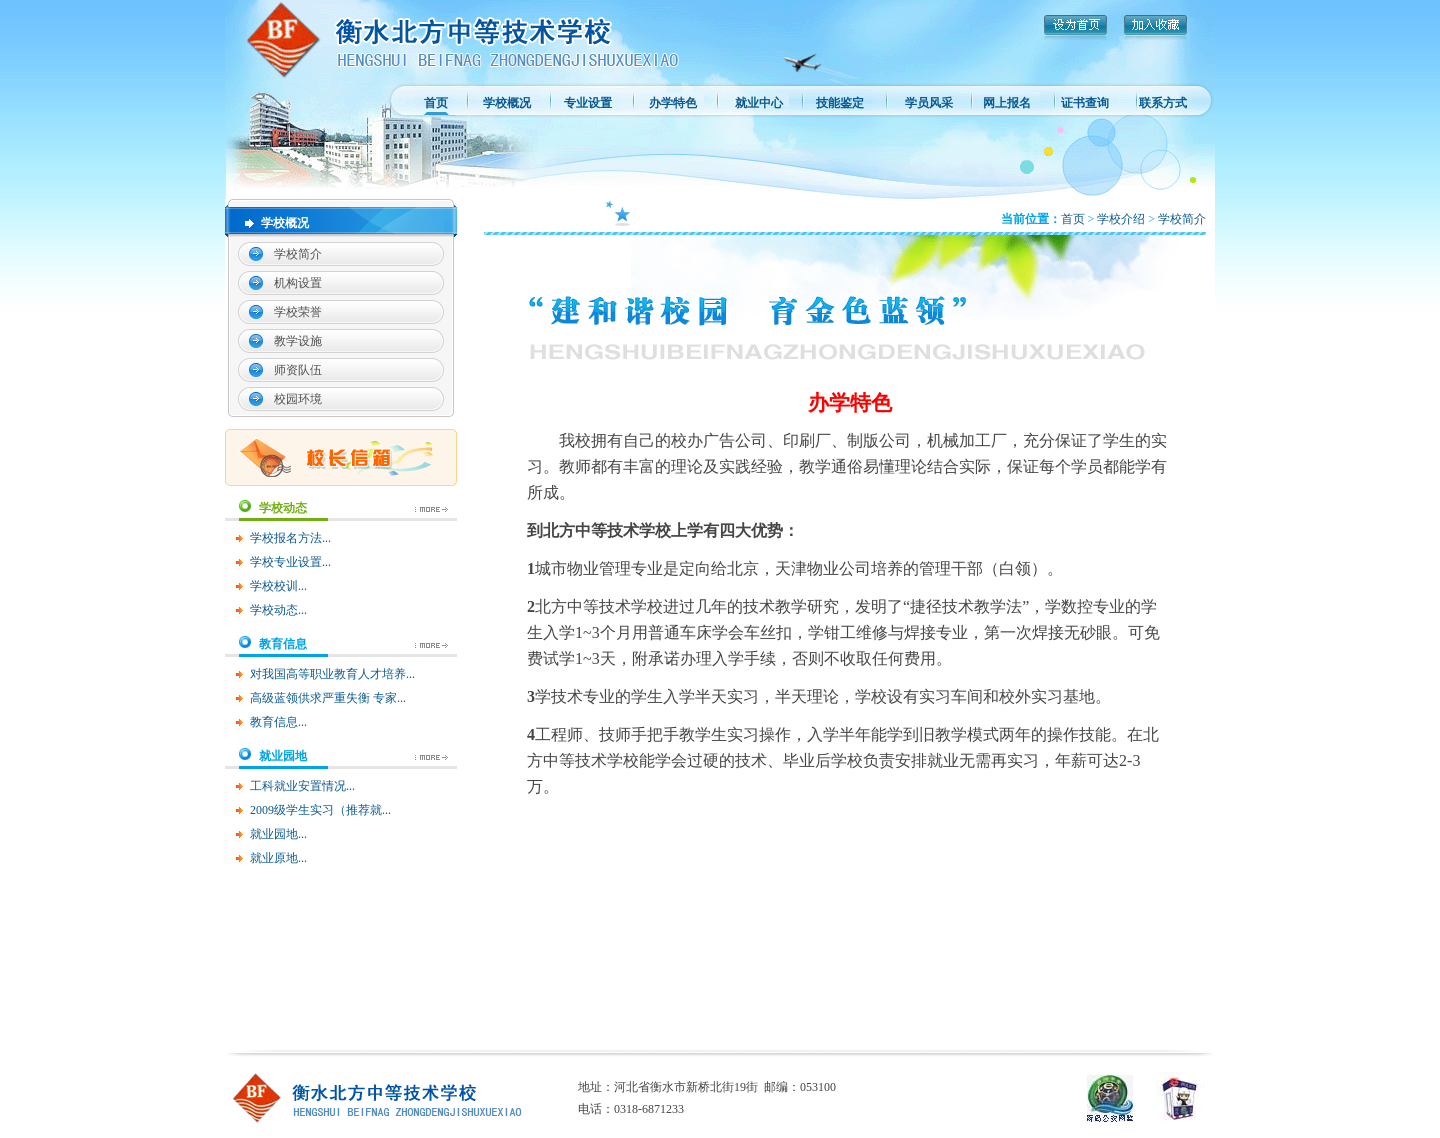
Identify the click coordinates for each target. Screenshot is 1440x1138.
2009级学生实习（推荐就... (320, 810)
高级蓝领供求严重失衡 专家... (328, 698)
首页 (1073, 219)
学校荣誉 (298, 312)
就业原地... (278, 858)
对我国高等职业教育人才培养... (332, 674)
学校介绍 (1121, 219)
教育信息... (278, 722)
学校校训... (278, 586)
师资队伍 (298, 370)
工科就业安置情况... (302, 786)
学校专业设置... (290, 562)
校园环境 (298, 399)
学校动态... (278, 610)
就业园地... (278, 834)
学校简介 (298, 254)
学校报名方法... (290, 538)
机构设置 (298, 283)
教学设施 (298, 341)
